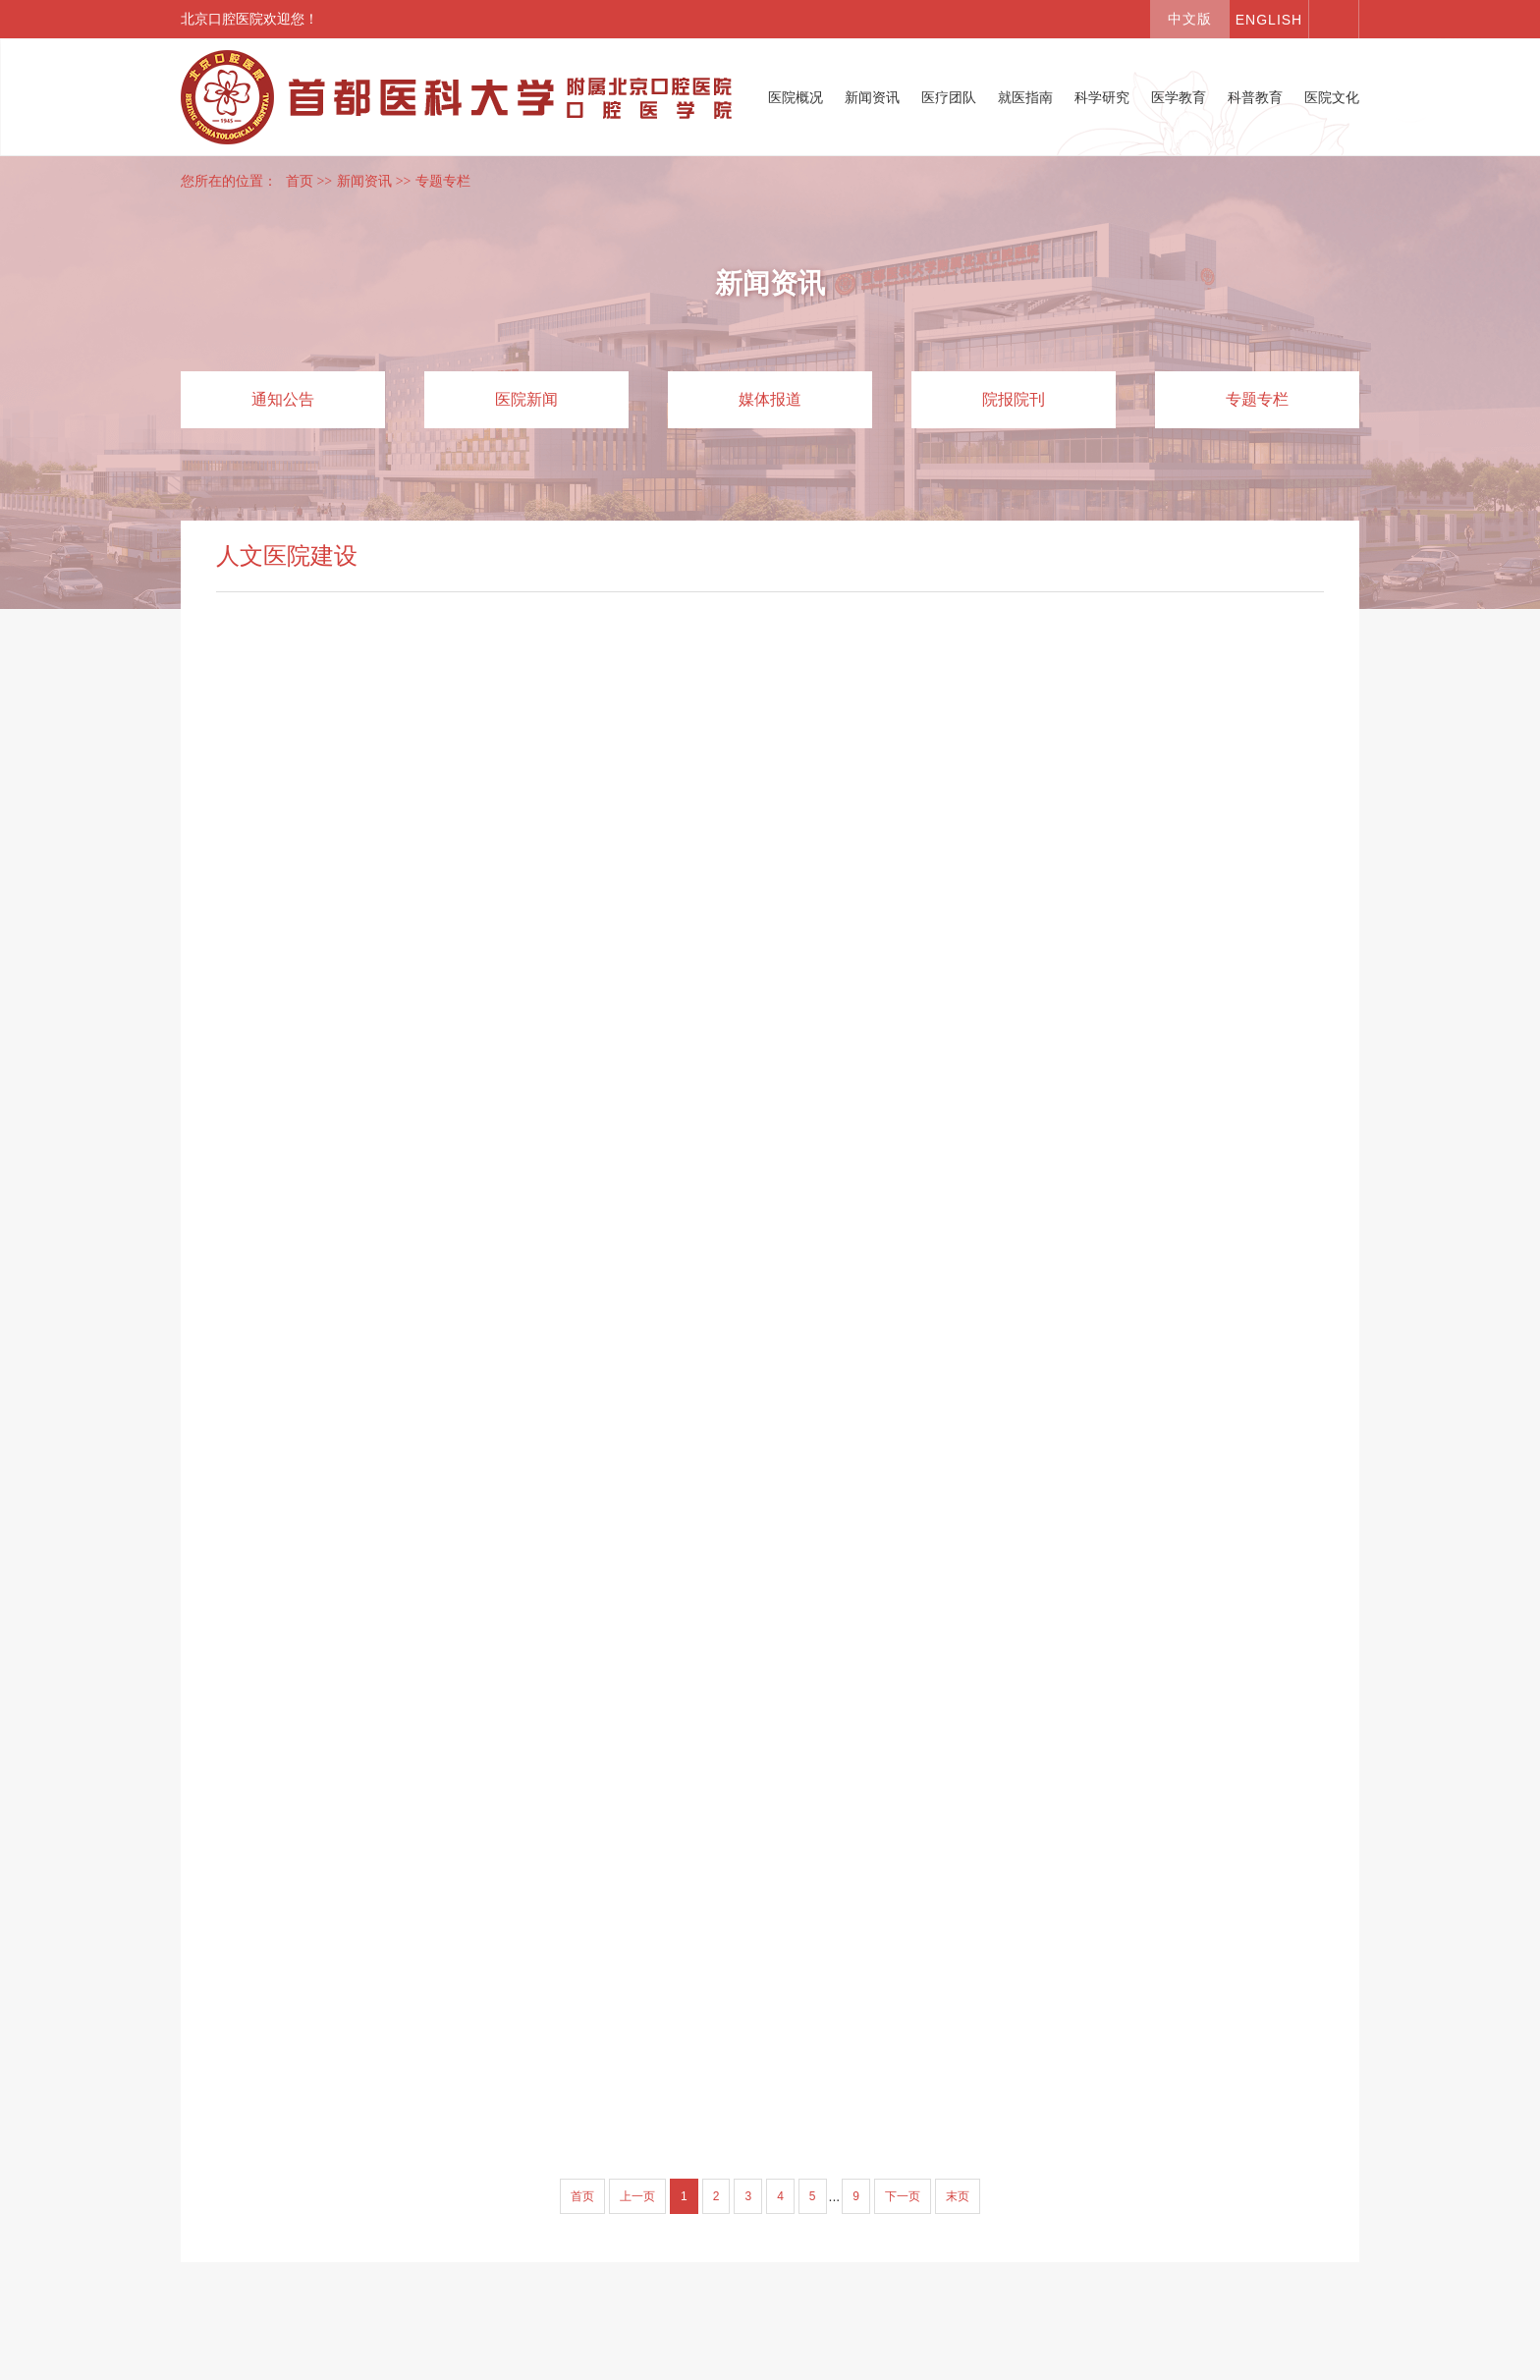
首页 (299, 181)
